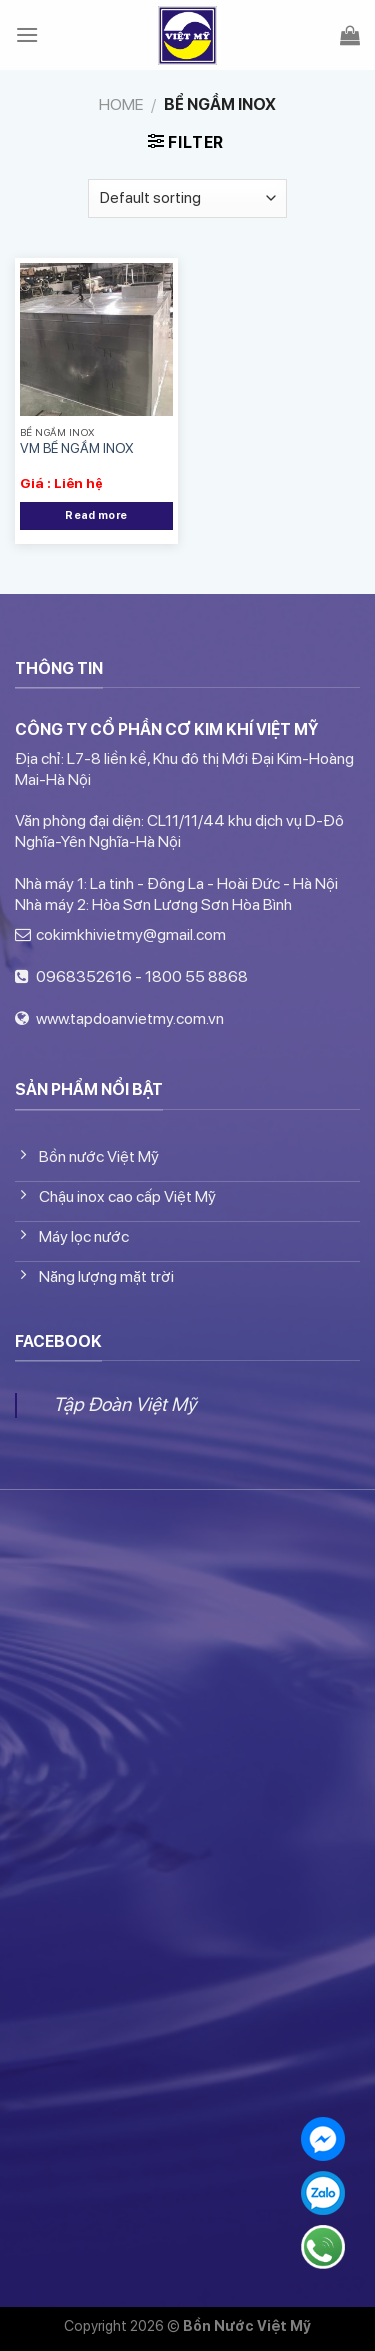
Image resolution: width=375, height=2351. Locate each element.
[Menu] (27, 35)
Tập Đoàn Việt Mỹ (124, 1404)
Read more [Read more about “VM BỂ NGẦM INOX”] (96, 515)
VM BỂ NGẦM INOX (77, 448)
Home (121, 104)
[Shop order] (187, 198)
